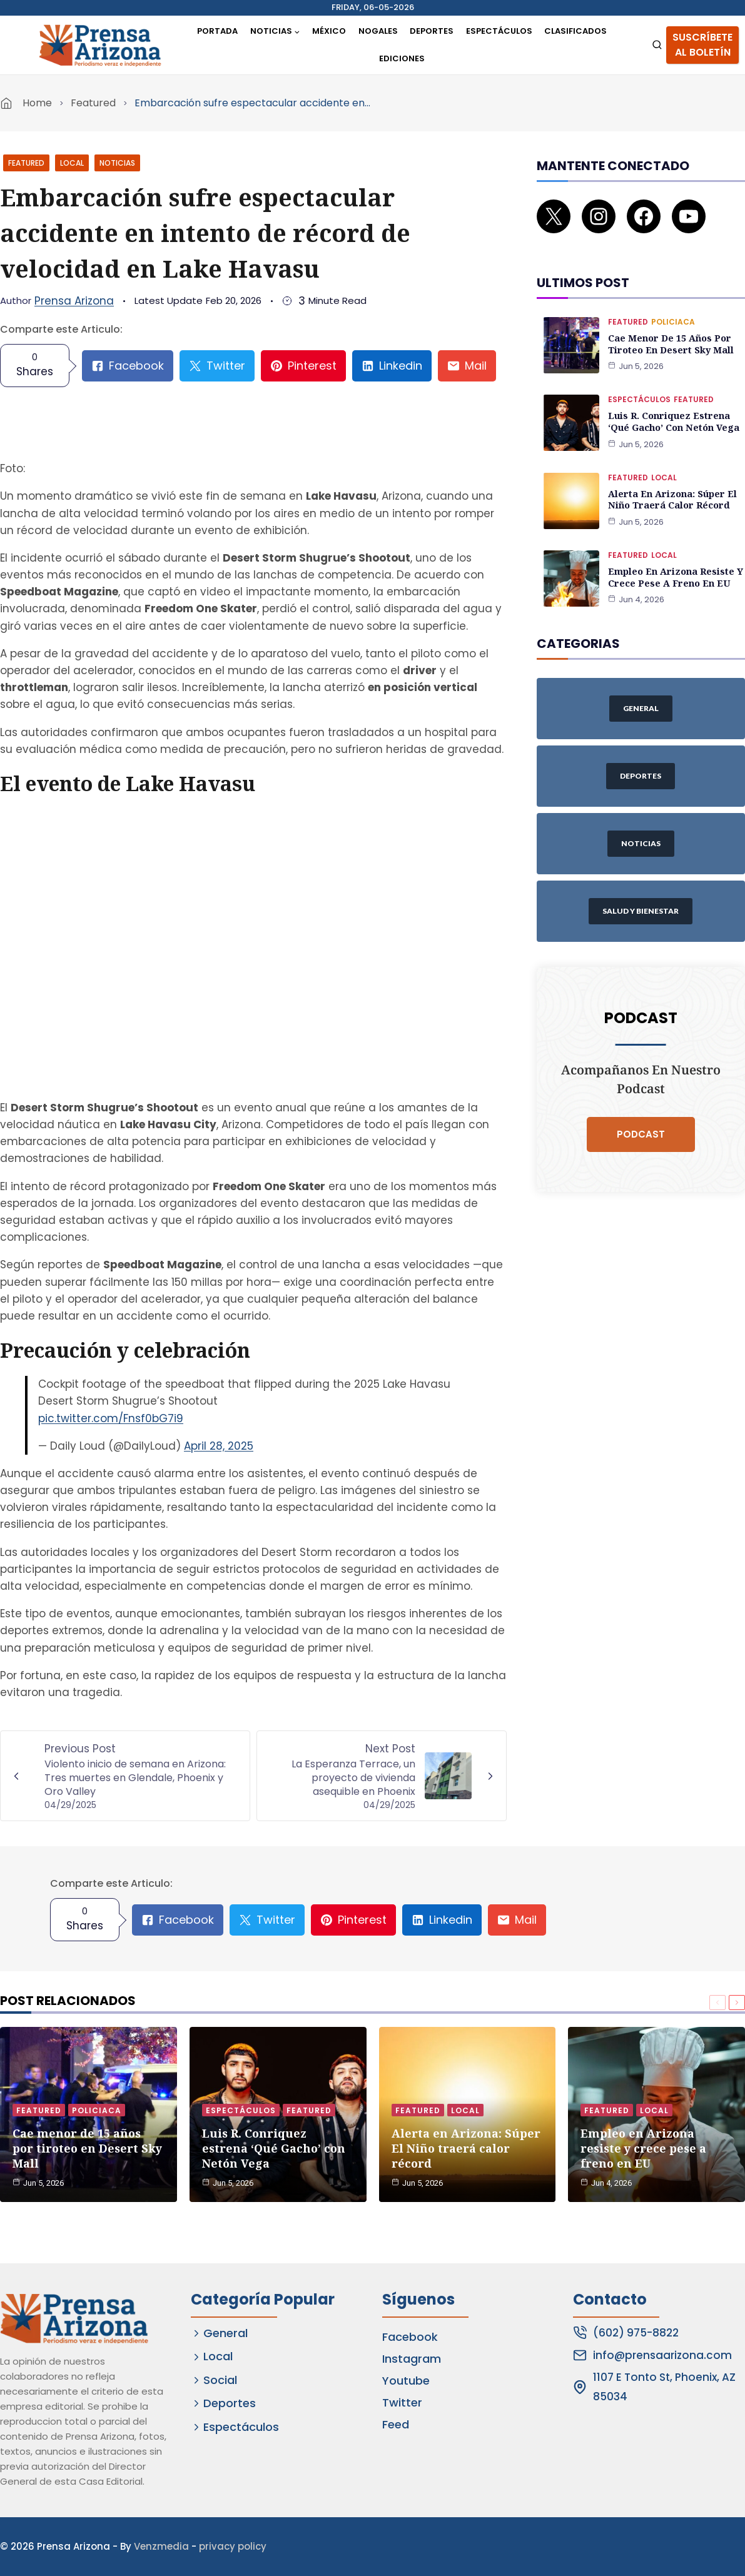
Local (72, 163)
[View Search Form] (657, 45)
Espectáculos (499, 31)
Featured (93, 103)
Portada (217, 31)
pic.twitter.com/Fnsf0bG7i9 (110, 1418)
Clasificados (575, 31)
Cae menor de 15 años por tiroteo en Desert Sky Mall (669, 329)
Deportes (432, 31)
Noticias (117, 163)
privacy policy (232, 2546)
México (329, 31)
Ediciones (402, 58)
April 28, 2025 (218, 1445)
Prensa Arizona (74, 300)
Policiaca (673, 307)
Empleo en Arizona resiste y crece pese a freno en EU (675, 560)
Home (37, 103)
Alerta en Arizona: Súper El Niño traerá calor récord (671, 483)
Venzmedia (161, 2546)
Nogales (378, 31)
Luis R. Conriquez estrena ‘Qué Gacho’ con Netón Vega (672, 406)
